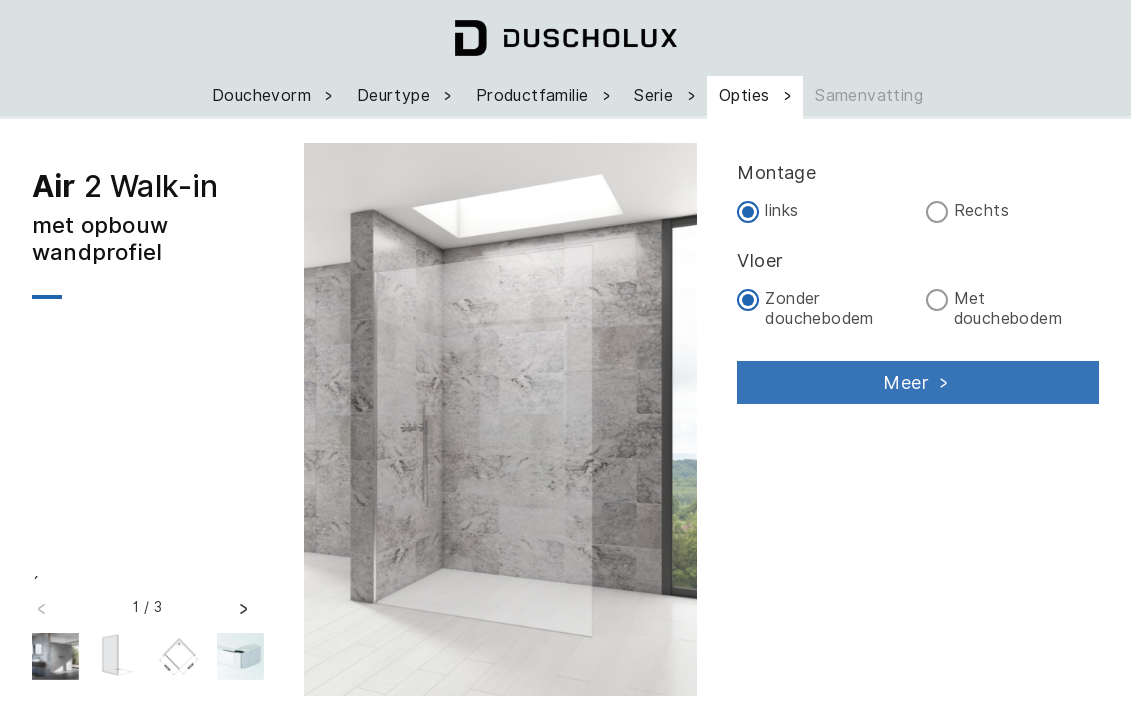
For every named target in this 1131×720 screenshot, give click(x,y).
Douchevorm (274, 95)
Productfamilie (545, 95)
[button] (243, 615)
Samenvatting (869, 95)
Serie (666, 95)
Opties (757, 95)
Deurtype (406, 95)
